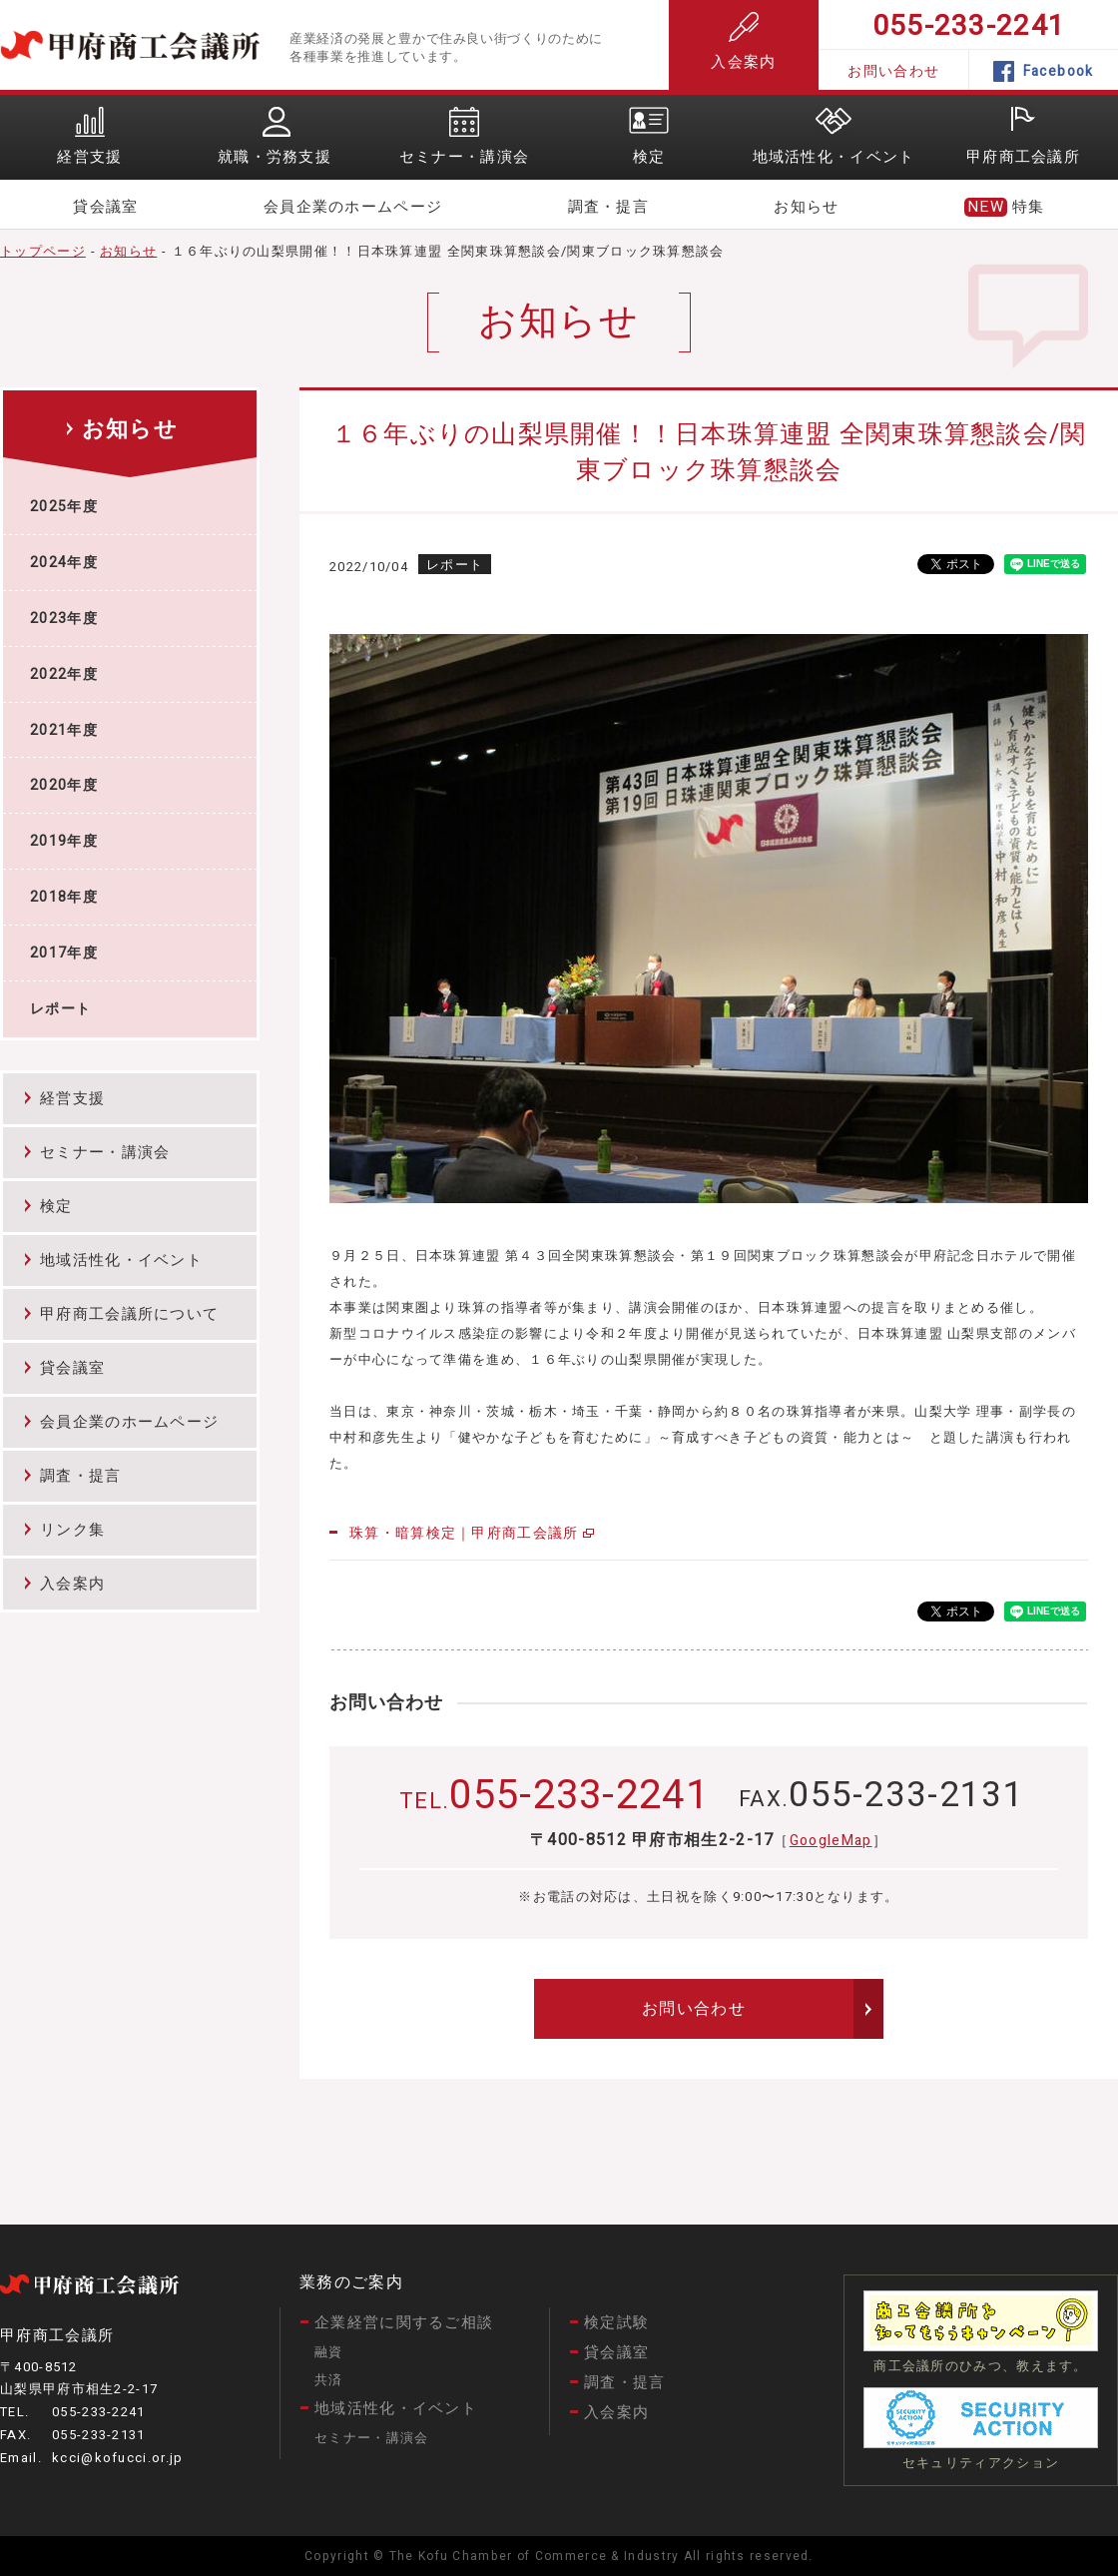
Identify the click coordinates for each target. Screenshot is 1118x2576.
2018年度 (64, 897)
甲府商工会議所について (129, 1314)
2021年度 (64, 730)
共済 (328, 2379)
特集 (1028, 207)
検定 (56, 1206)
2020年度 (64, 785)
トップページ (43, 251)
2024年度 (64, 562)
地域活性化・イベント (121, 1260)
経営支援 (72, 1098)
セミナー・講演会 (105, 1152)
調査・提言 (609, 207)
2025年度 (64, 506)
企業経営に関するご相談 (403, 2322)
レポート (60, 1008)
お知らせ (806, 207)
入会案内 (743, 42)
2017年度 (64, 953)
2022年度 (64, 674)
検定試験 (616, 2322)
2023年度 (64, 618)
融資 (328, 2351)
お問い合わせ (893, 71)
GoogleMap (831, 1840)
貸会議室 (105, 207)
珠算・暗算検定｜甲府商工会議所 (464, 1533)
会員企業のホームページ (353, 207)
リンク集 (72, 1530)
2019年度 (64, 841)
